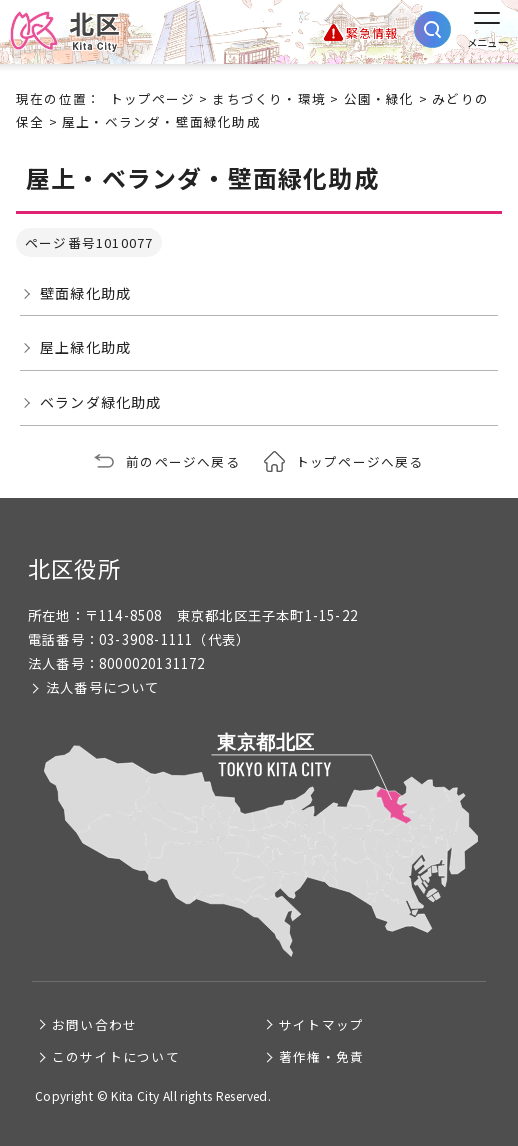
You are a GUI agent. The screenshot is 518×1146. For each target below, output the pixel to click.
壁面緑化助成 (85, 293)
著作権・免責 (321, 1056)
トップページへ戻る (360, 461)
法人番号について (103, 687)
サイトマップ (321, 1024)
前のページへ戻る (183, 461)
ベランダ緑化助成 (101, 402)
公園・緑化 (379, 98)
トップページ (152, 98)
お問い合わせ (94, 1024)
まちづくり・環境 (269, 98)
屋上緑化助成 (85, 347)
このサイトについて (116, 1056)
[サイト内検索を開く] (432, 29)
